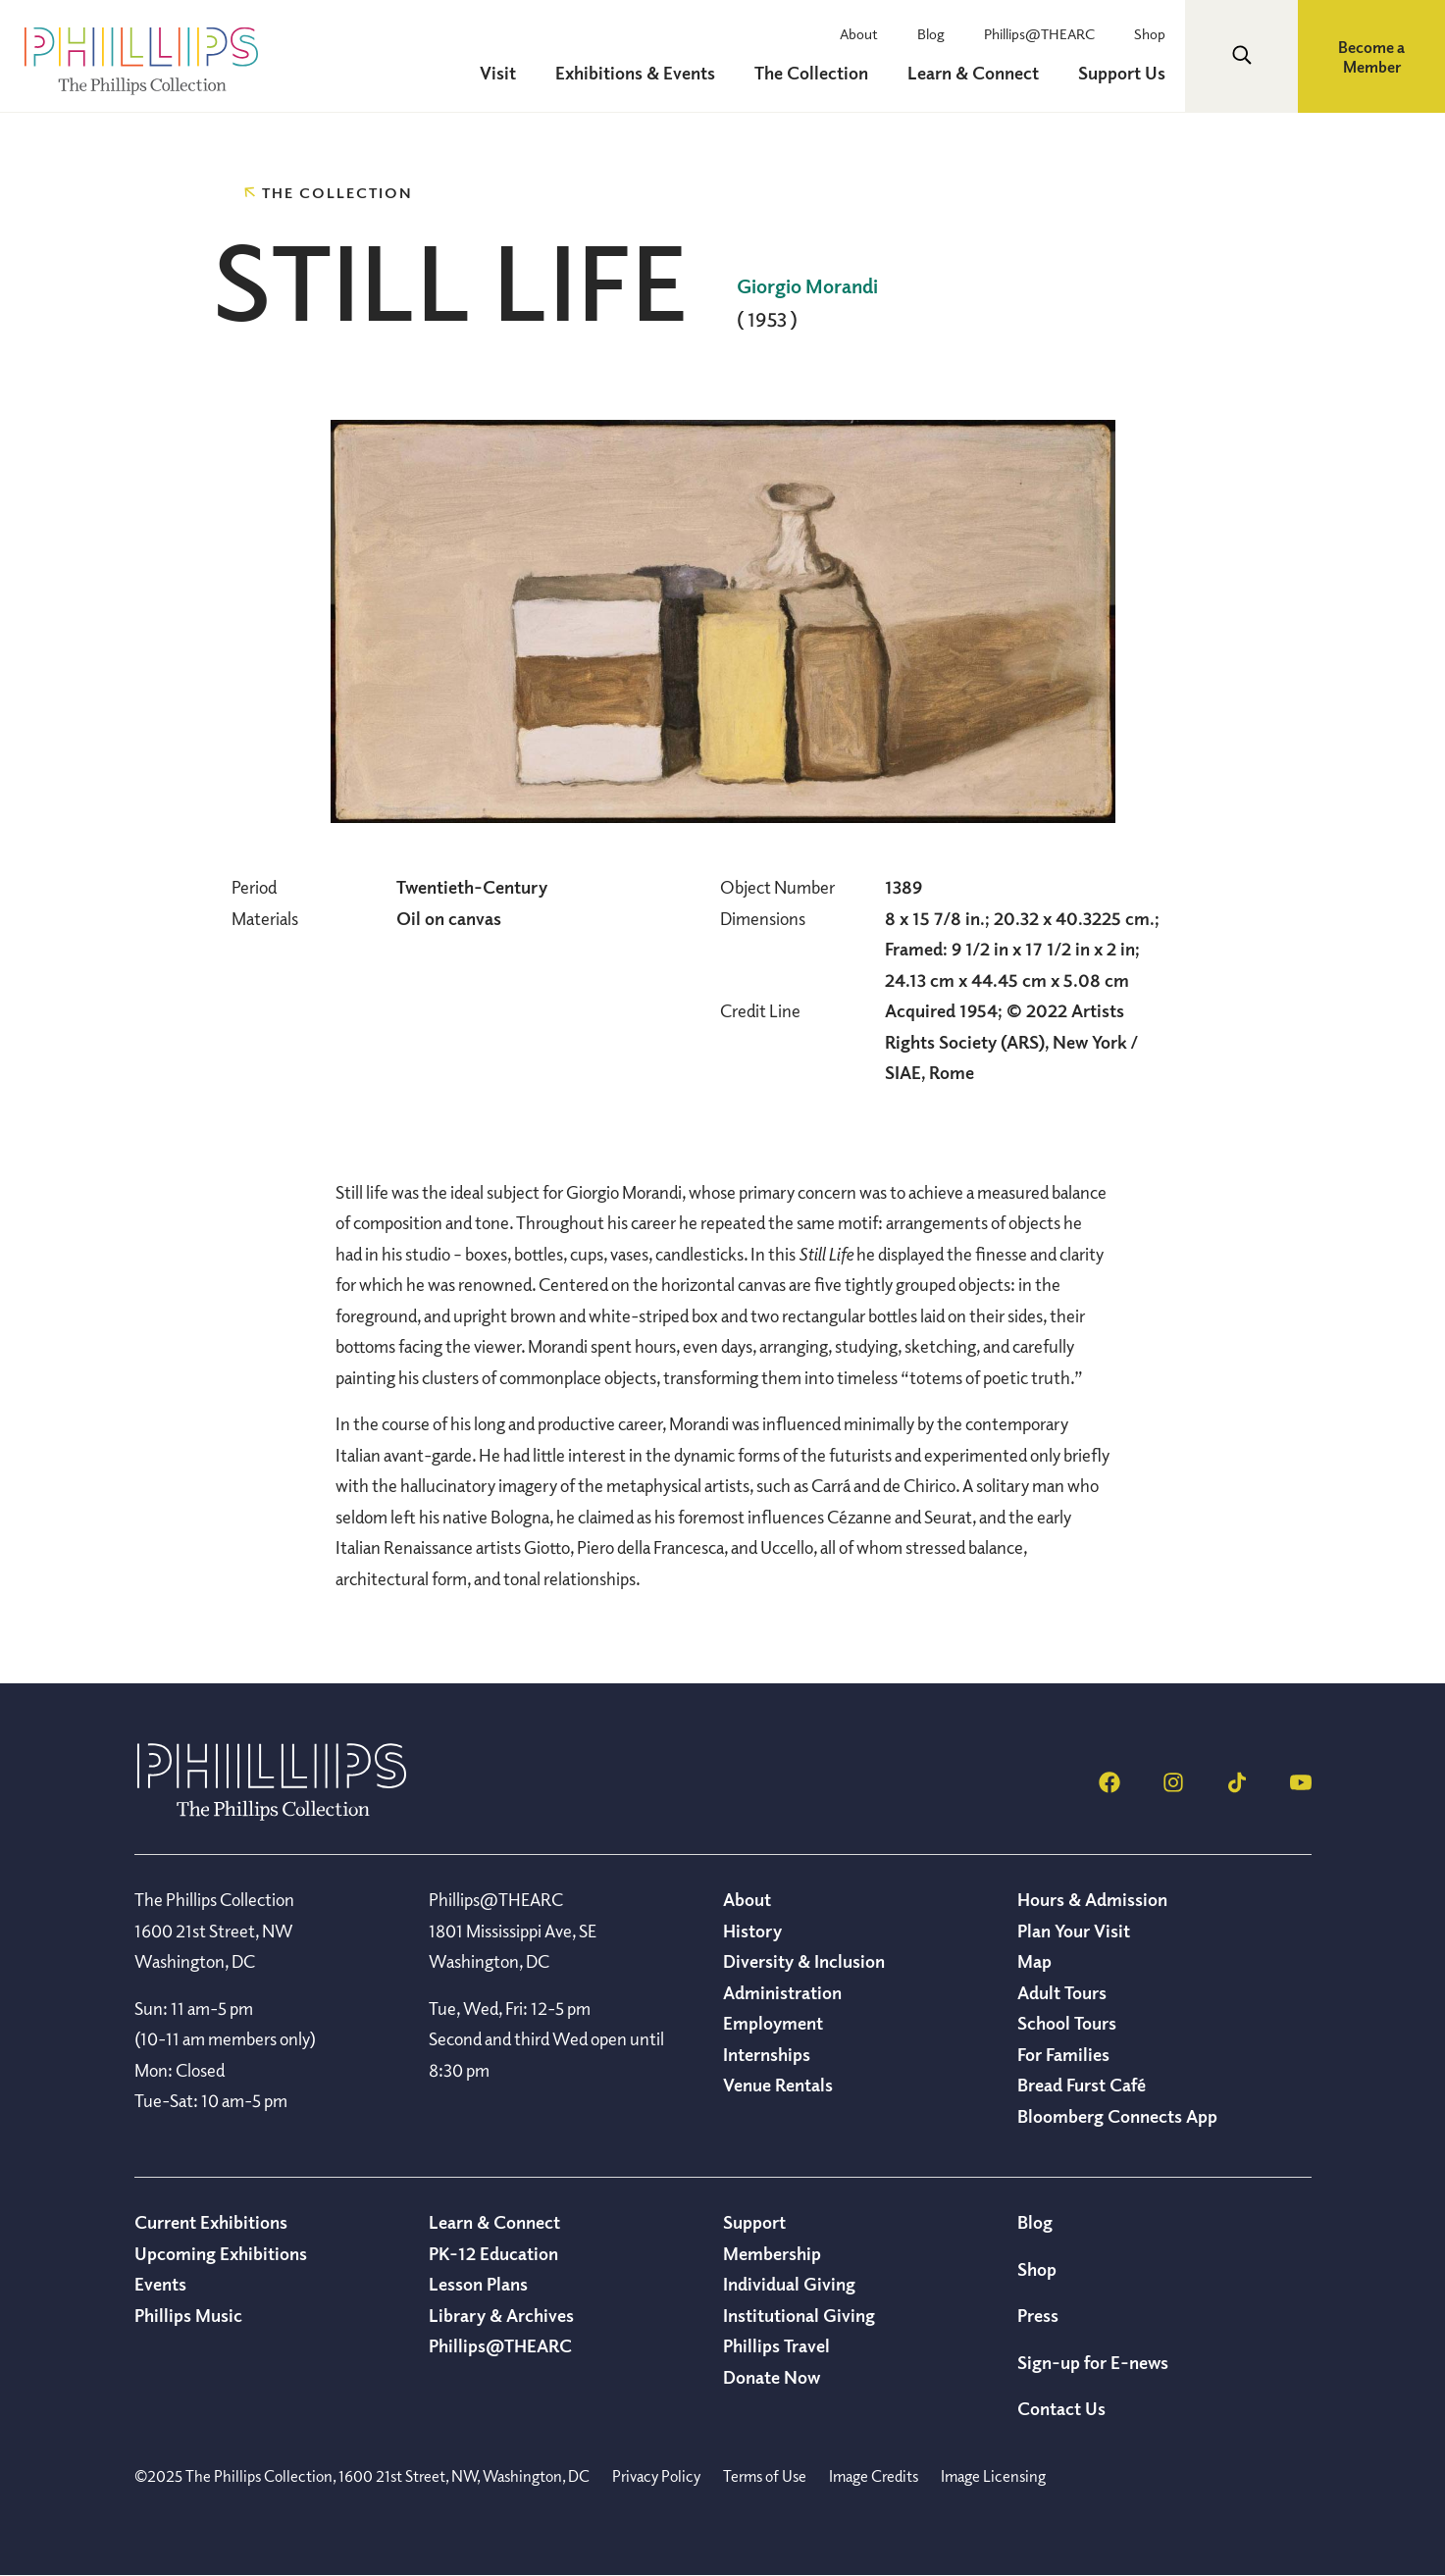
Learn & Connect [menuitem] (973, 72)
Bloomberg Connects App (1117, 2116)
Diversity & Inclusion (804, 1961)
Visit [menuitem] (498, 72)
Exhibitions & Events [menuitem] (635, 72)
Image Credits (873, 2476)
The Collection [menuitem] (811, 72)
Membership (772, 2253)
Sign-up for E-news (1092, 2362)
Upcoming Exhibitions (220, 2253)
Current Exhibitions (210, 2222)
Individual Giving (789, 2283)
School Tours (1066, 2023)
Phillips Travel (776, 2345)
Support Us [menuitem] (1121, 72)
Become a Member (1371, 57)
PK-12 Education (493, 2253)
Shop (1149, 33)
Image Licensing (993, 2476)
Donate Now (771, 2377)
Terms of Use (764, 2476)
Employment (773, 2023)
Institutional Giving (799, 2315)
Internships (766, 2054)
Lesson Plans (478, 2283)
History (752, 1930)
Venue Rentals (778, 2084)
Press (1037, 2315)
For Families (1063, 2054)
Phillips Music (188, 2315)
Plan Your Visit (1073, 1930)
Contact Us (1061, 2408)
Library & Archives (501, 2315)
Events (160, 2283)
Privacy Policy (656, 2476)
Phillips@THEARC (1039, 33)
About (859, 33)
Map (1034, 1961)
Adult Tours (1062, 1992)
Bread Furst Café (1081, 2084)
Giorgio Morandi (807, 286)
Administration (782, 1992)
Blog (931, 33)
